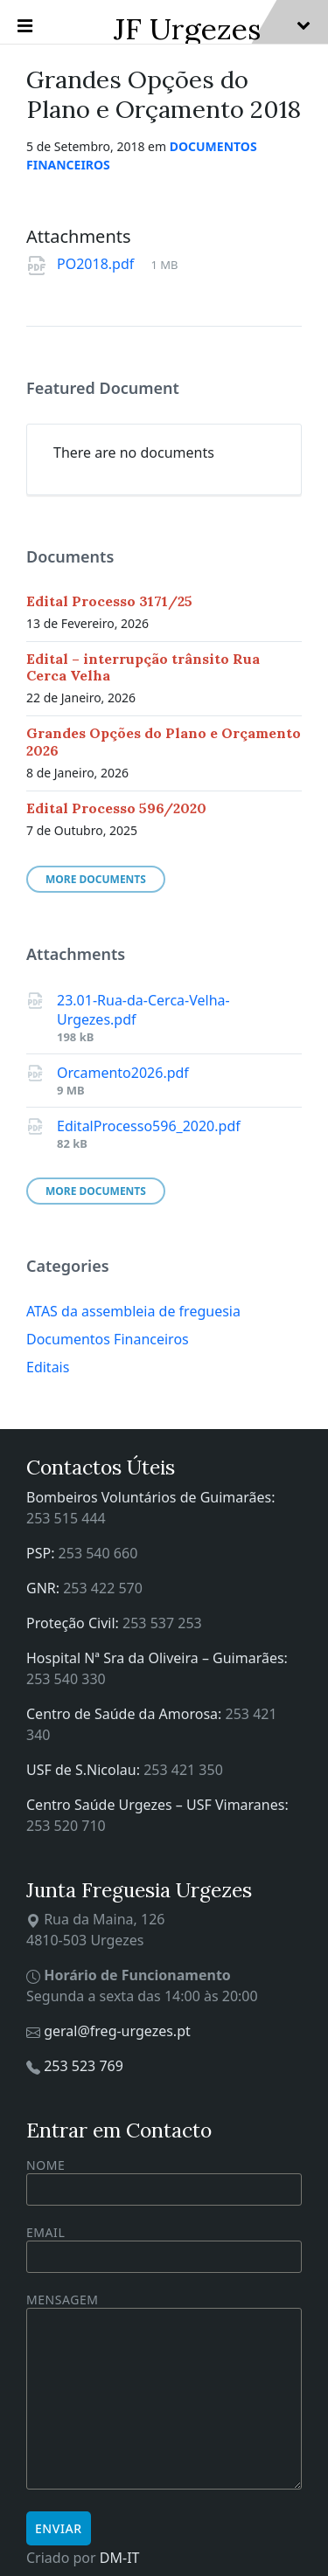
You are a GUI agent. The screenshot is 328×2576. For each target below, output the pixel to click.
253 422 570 (103, 1588)
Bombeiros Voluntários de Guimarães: (151, 1497)
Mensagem (164, 2392)
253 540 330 (66, 1679)
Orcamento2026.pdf (123, 1072)
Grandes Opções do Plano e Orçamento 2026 (163, 741)
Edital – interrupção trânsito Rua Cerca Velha (143, 667)
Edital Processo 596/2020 (116, 808)
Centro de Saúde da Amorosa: (126, 1713)
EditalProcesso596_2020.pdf (149, 1126)
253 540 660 (98, 1553)
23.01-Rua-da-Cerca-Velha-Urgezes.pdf (143, 1010)
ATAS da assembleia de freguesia (133, 1311)
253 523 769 (83, 2065)
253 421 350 (183, 1769)
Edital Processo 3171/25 (109, 601)
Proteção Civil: (74, 1623)
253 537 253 (162, 1623)
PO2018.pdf (97, 263)
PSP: (42, 1553)
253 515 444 (66, 1518)
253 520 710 (66, 1825)
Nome (164, 2181)
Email (164, 2244)
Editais (47, 1367)
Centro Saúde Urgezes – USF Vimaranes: (157, 1804)
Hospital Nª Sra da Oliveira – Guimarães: (157, 1658)
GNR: (44, 1588)
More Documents (95, 879)
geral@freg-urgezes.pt (117, 2031)
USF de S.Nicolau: (84, 1769)
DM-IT (120, 2557)
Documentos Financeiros (107, 1339)
